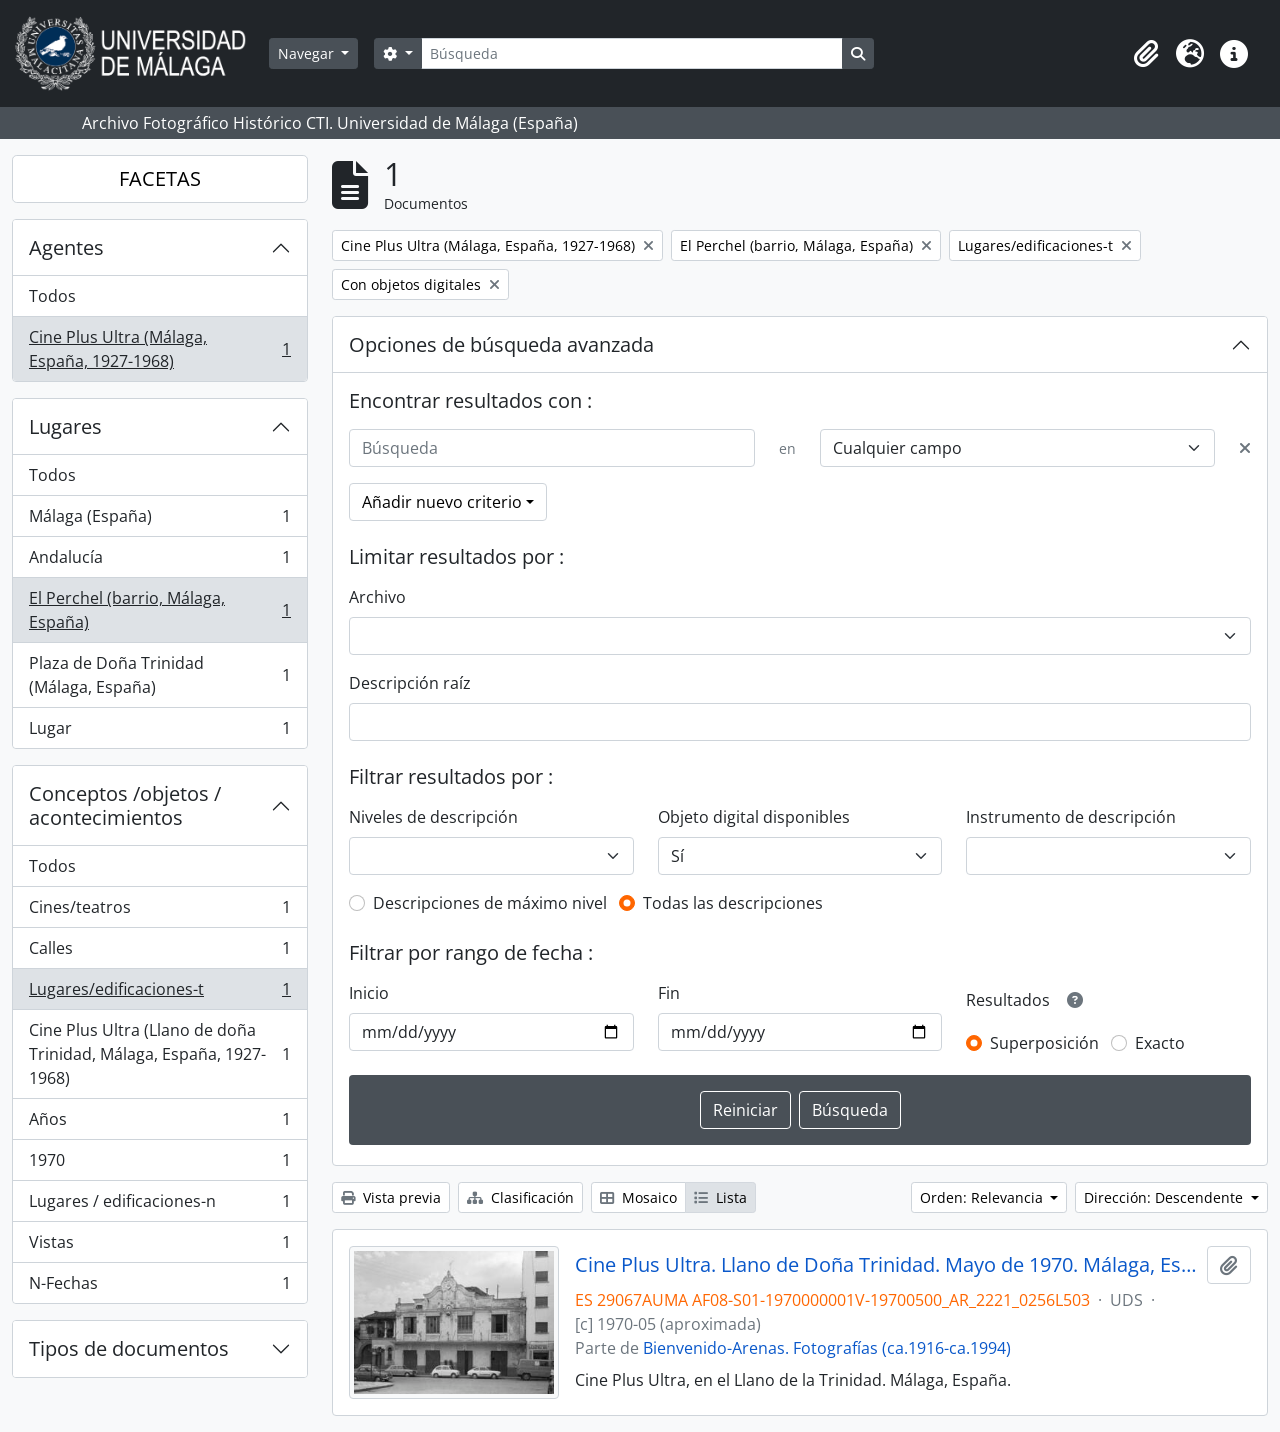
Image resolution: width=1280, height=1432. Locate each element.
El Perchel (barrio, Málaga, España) (159, 610)
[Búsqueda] (632, 53)
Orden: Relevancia (983, 1197)
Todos (52, 296)
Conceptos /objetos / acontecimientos (125, 805)
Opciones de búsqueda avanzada (501, 344)
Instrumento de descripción (1071, 817)
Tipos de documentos (129, 1348)
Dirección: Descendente (1165, 1197)
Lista (720, 1197)
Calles (159, 952)
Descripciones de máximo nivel (490, 903)
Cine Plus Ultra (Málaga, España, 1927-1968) (159, 349)
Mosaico (638, 1197)
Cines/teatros (159, 911)
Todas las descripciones (733, 903)
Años (159, 1123)
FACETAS (160, 178)
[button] (1146, 54)
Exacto (1160, 1043)
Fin (669, 993)
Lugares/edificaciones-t (159, 993)
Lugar (159, 732)
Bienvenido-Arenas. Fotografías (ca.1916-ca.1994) (827, 1348)
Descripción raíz (410, 683)
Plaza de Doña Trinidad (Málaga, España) (159, 675)
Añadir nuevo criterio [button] (442, 502)
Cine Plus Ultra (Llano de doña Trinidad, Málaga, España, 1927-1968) (159, 1054)
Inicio (369, 993)
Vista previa (391, 1197)
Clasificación (520, 1197)
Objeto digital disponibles (754, 817)
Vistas (159, 1246)
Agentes (66, 247)
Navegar (308, 53)
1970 (159, 1164)
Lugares (65, 426)
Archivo (377, 597)
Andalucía (159, 561)
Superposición (1044, 1043)
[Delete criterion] (1245, 448)
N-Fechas (159, 1287)
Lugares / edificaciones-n (159, 1205)
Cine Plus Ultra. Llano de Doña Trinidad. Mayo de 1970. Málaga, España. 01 (887, 1265)
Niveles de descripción (433, 817)
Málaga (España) (159, 520)
